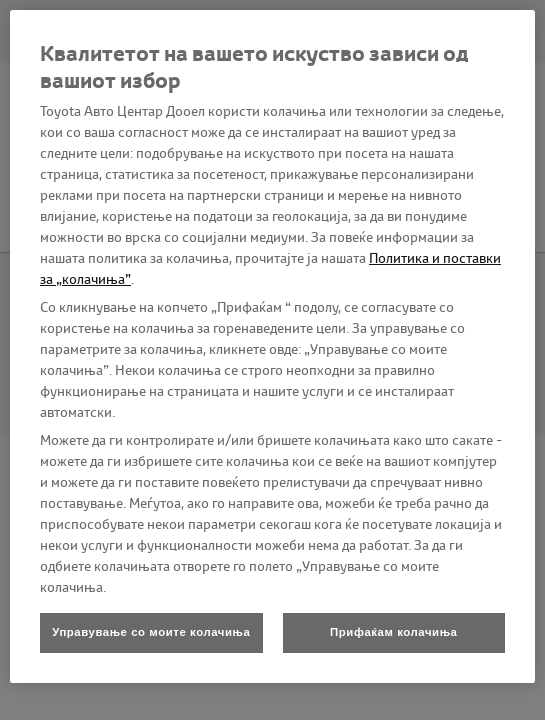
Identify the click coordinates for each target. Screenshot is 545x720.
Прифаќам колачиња (393, 632)
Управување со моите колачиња (151, 632)
